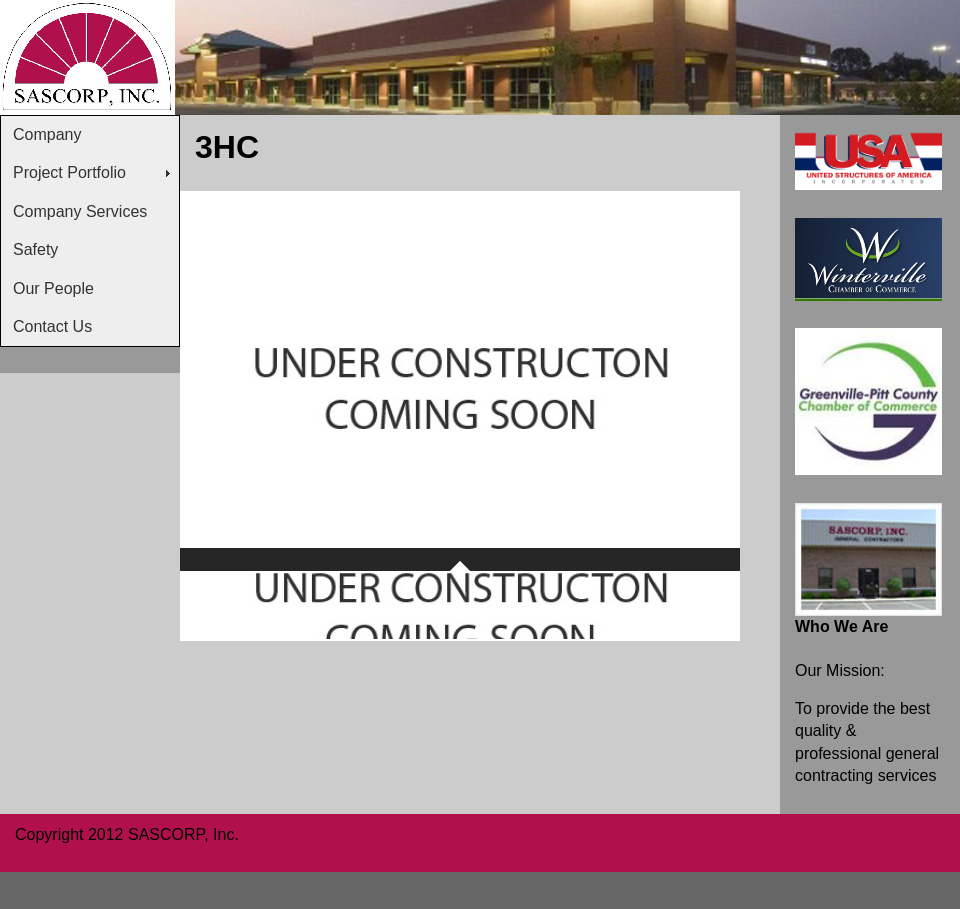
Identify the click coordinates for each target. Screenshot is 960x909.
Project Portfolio (69, 172)
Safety (35, 249)
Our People (53, 288)
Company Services (80, 211)
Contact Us (52, 326)
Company (47, 134)
